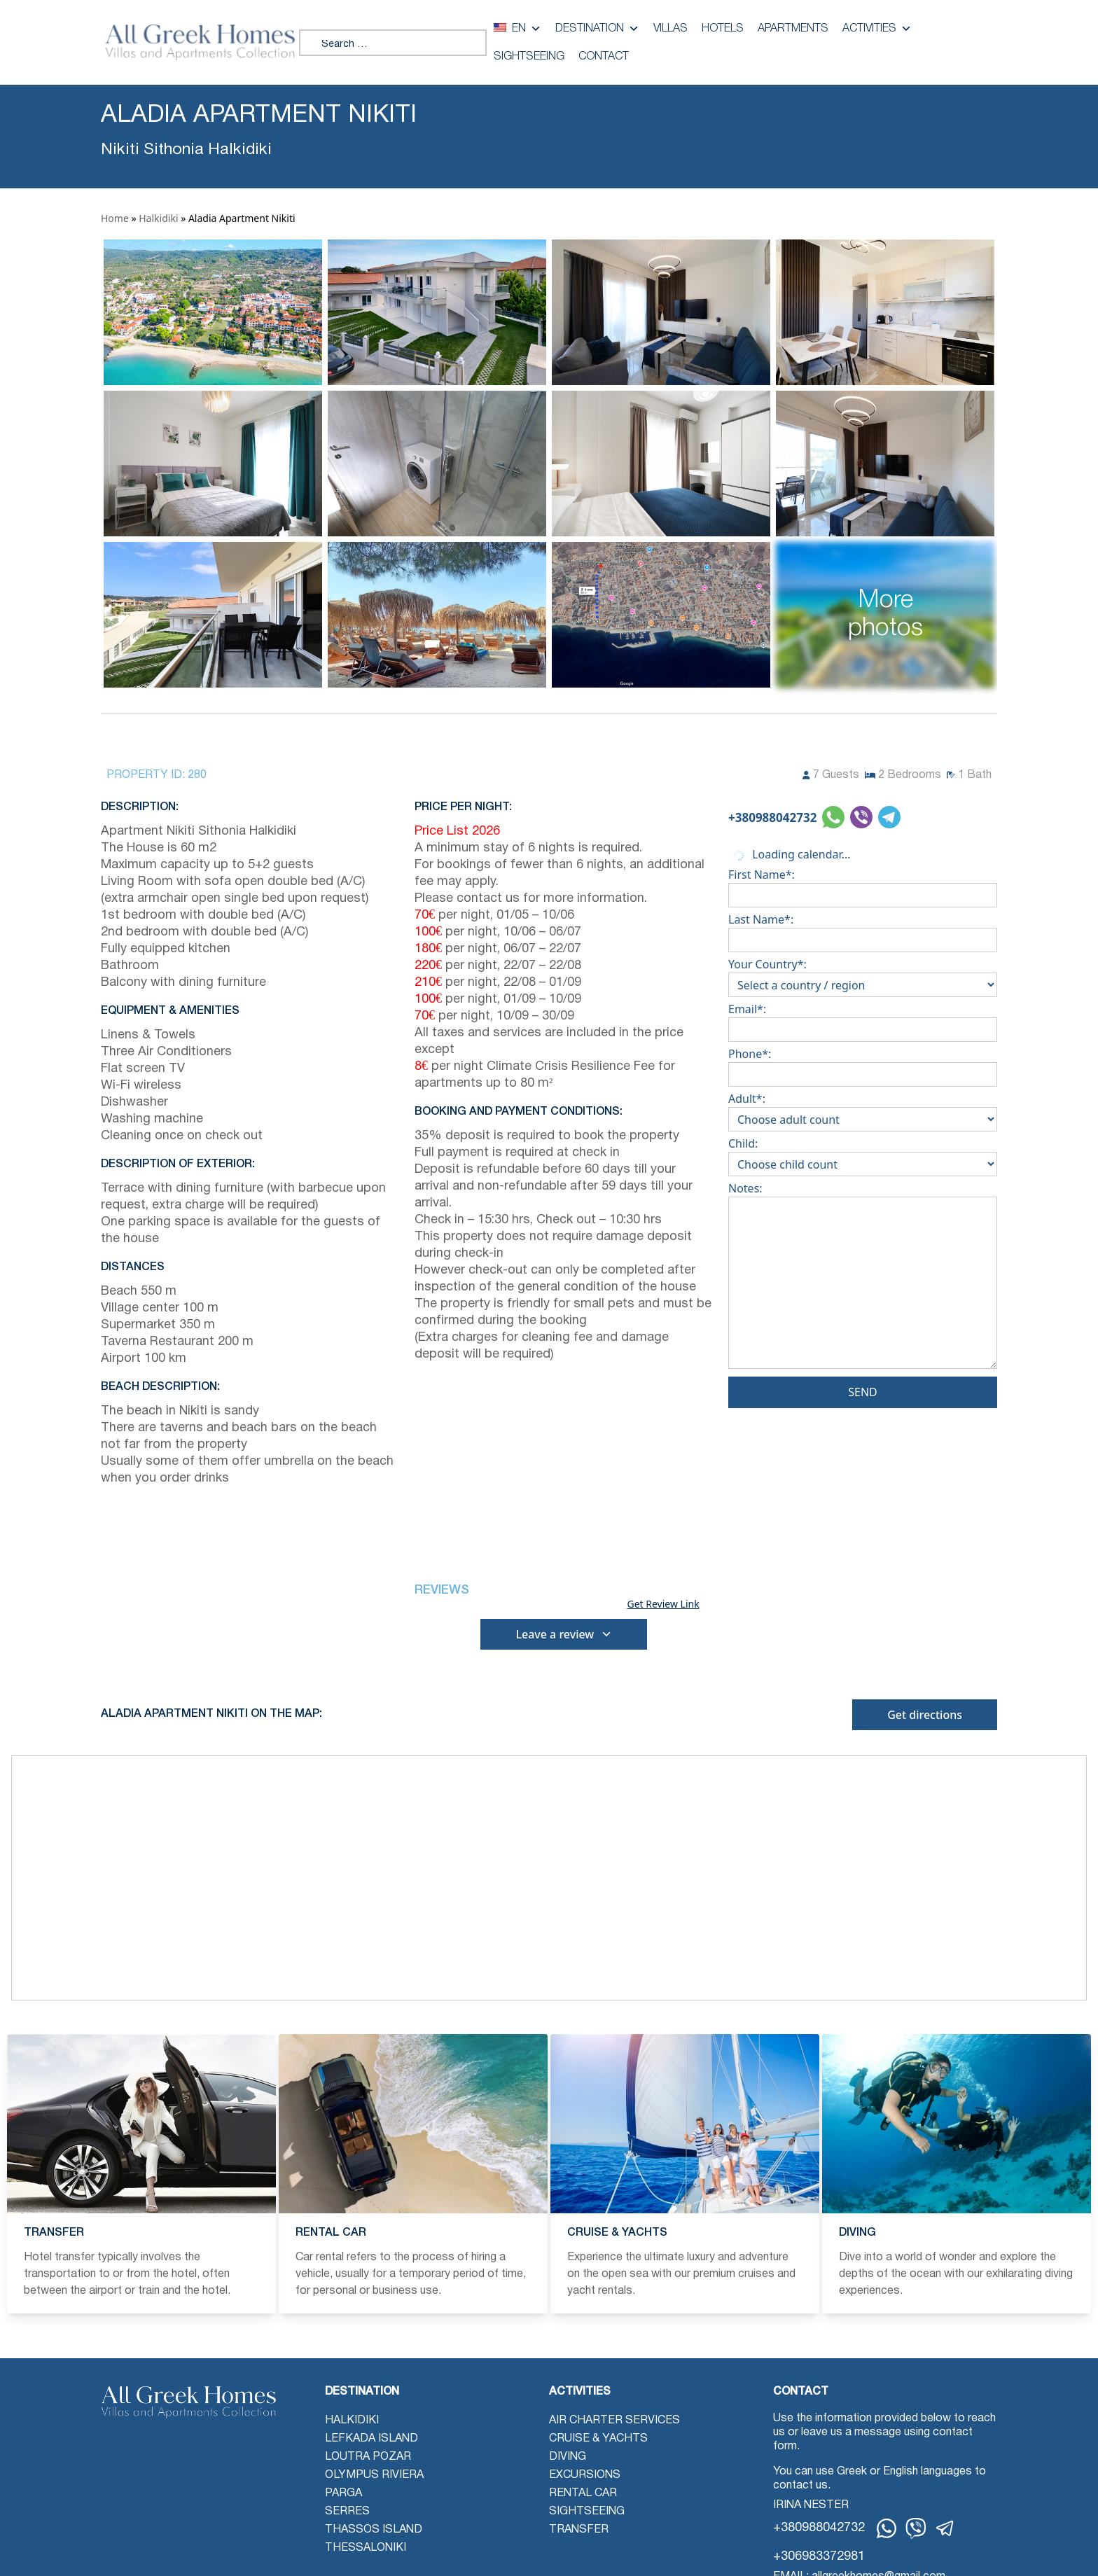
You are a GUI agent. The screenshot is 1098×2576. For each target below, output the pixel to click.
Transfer (579, 2530)
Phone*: (862, 1064)
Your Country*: (862, 974)
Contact (603, 57)
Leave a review (563, 1634)
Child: (862, 1154)
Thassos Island (373, 2530)
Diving (567, 2457)
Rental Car (583, 2493)
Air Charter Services (614, 2420)
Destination (597, 28)
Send (862, 1392)
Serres (347, 2511)
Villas (670, 29)
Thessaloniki (365, 2548)
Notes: (862, 1278)
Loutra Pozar (368, 2457)
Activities (877, 28)
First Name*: (862, 885)
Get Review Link (663, 1604)
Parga (343, 2493)
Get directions (924, 1714)
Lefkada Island (371, 2439)
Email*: (862, 1019)
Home (115, 218)
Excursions (584, 2475)
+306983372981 (819, 2557)
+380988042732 (772, 817)
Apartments (793, 29)
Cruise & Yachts (598, 2439)
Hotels (723, 29)
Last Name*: (862, 930)
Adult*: (862, 1109)
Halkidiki (158, 218)
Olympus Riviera (374, 2475)
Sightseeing (529, 57)
